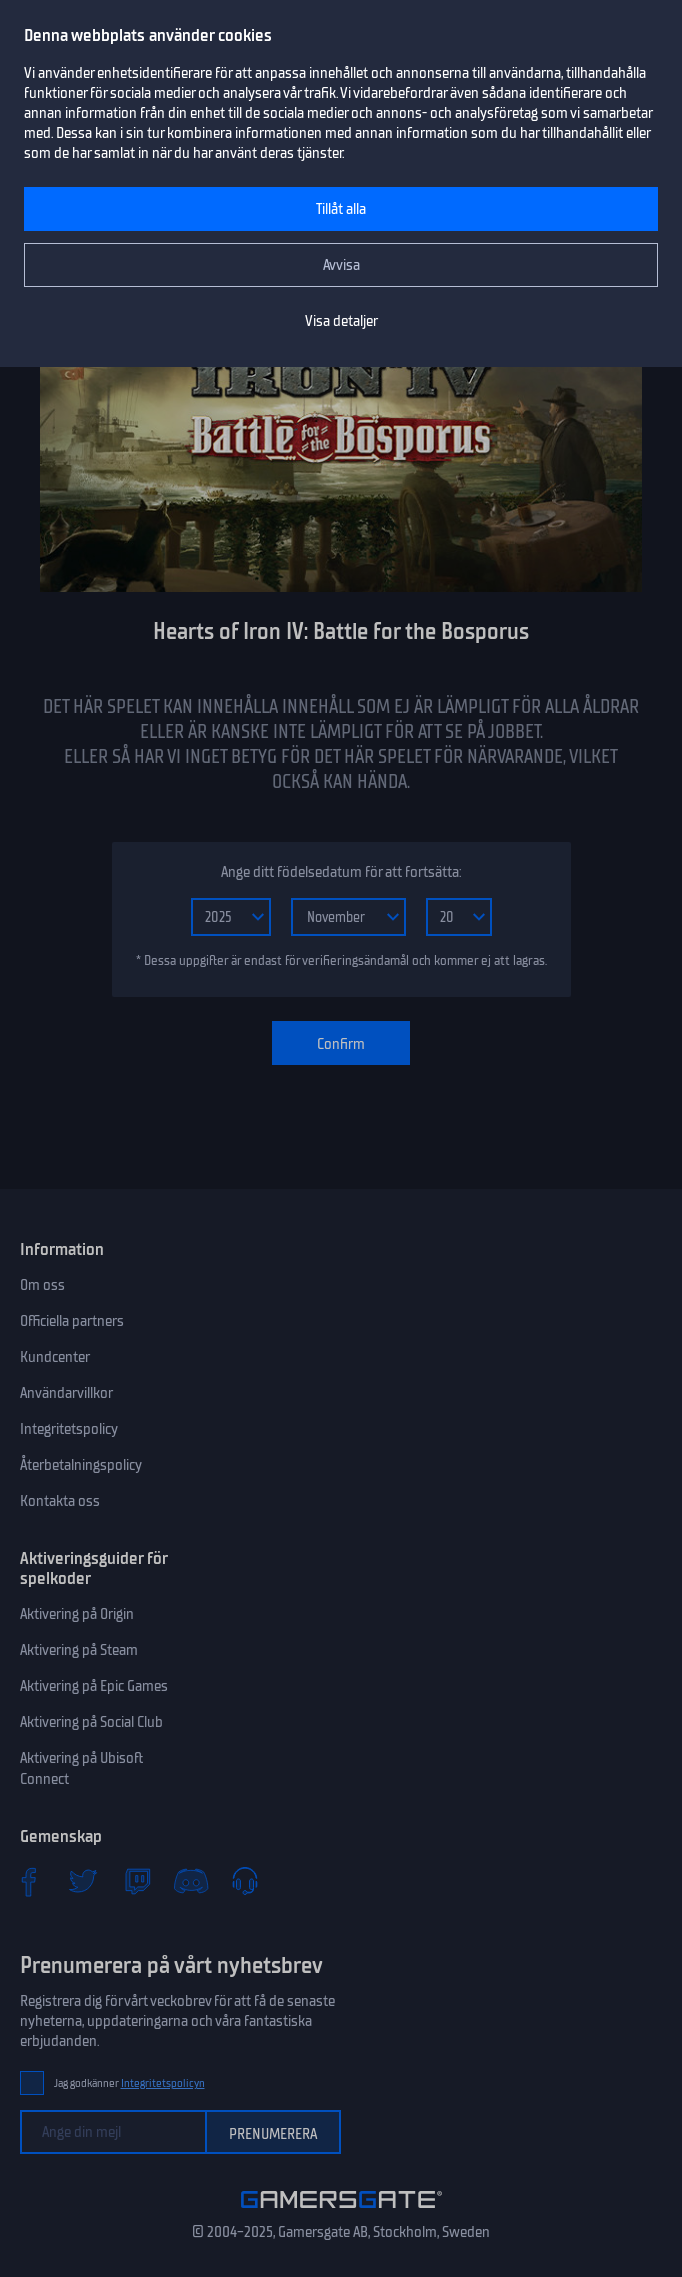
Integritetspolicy (69, 1429)
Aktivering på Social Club (91, 1722)
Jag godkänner (129, 2083)
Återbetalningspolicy (81, 1465)
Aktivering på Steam (79, 1650)
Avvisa (341, 265)
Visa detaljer (341, 321)
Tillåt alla (341, 209)
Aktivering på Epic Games (94, 1686)
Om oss (42, 1285)
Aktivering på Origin (77, 1614)
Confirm (341, 1044)
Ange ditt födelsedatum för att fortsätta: (341, 872)
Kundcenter (55, 1357)
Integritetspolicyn (163, 2083)
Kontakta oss (60, 1501)
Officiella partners (72, 1321)
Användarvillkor (66, 1393)
